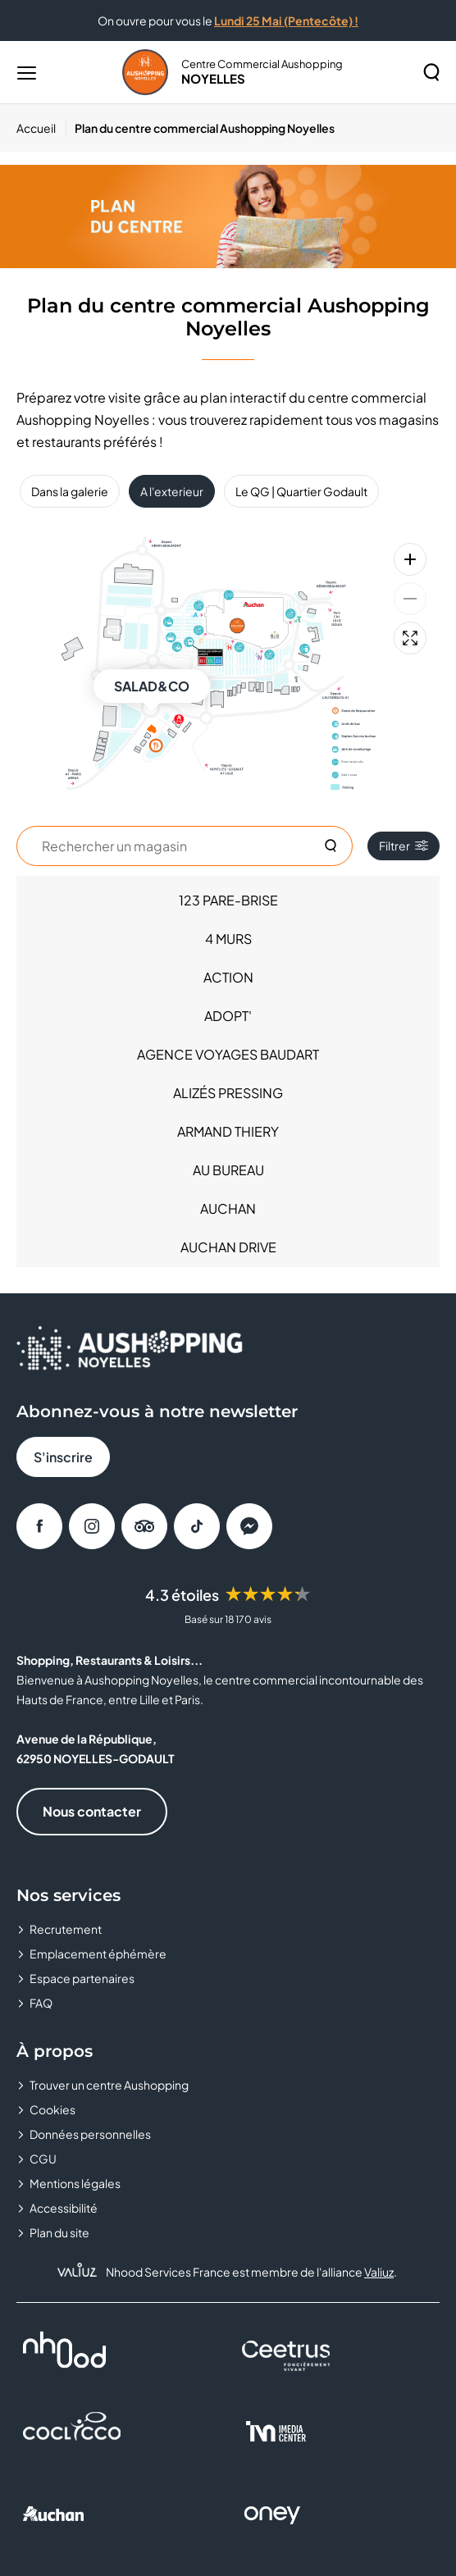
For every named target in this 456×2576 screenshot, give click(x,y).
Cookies (52, 2109)
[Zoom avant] (410, 559)
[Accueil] (41, 128)
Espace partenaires (82, 1978)
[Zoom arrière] (410, 598)
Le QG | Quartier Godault (301, 491)
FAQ (41, 2002)
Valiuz (379, 2271)
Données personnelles (90, 2134)
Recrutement (66, 1929)
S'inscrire (63, 1457)
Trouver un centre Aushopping (109, 2084)
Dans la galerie (69, 491)
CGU (43, 2158)
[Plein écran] (410, 638)
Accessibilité (64, 2207)
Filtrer (403, 845)
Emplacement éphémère (98, 1953)
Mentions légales (75, 2183)
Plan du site (59, 2232)
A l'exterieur (171, 491)
